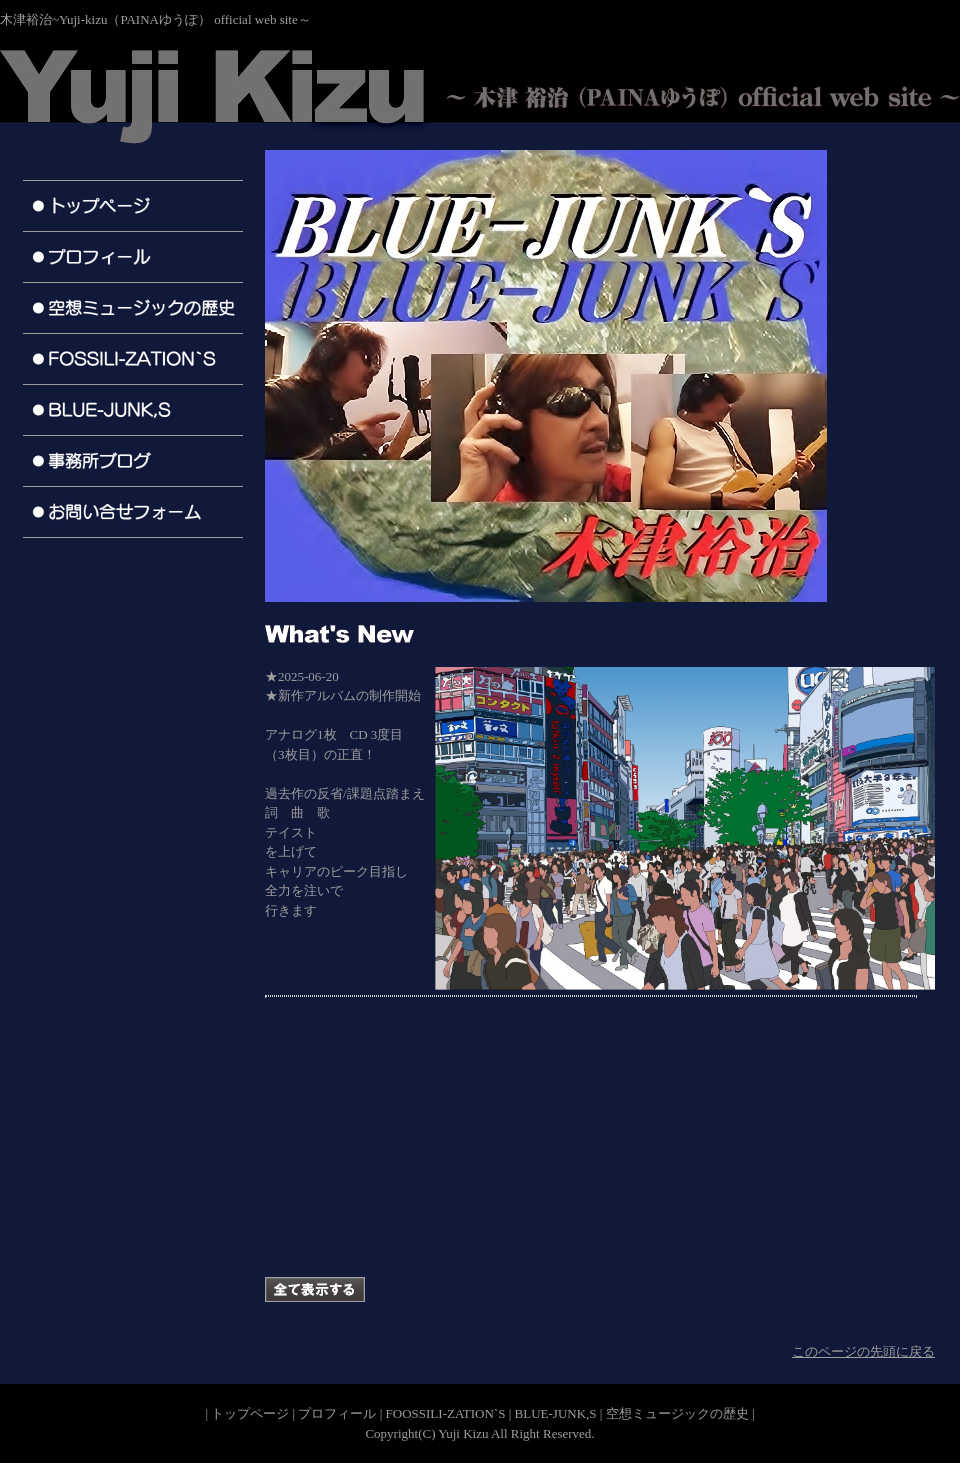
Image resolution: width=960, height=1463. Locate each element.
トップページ (250, 1413)
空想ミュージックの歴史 (677, 1413)
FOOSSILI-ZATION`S (446, 1413)
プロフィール (337, 1413)
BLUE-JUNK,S (556, 1413)
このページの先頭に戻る (863, 1351)
